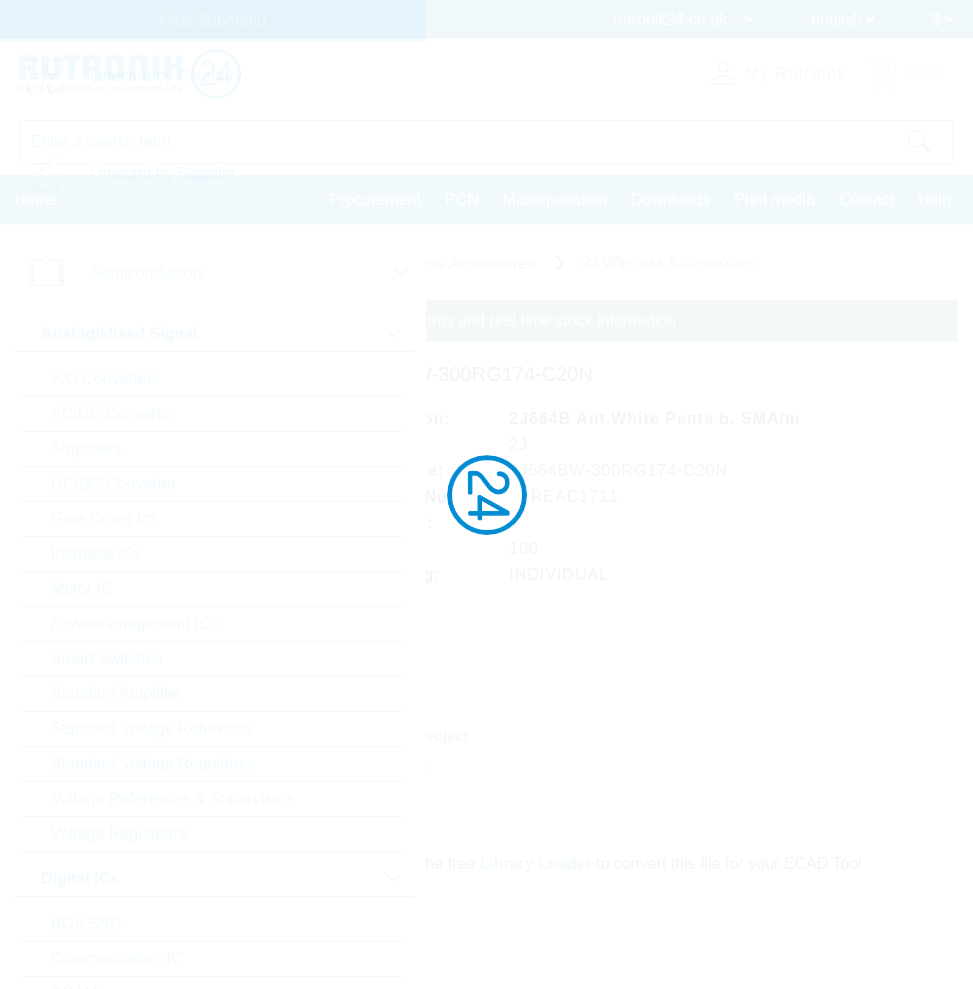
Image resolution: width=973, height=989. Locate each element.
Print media (774, 199)
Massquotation (555, 199)
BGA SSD (86, 923)
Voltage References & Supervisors (173, 798)
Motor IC (81, 588)
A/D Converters (105, 378)
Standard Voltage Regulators (153, 763)
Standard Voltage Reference (151, 728)
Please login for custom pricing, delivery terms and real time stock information (402, 320)
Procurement (375, 199)
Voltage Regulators (118, 833)
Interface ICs (96, 553)
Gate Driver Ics (104, 518)
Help (934, 199)
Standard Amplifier (116, 693)
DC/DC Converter (113, 483)
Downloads (670, 199)
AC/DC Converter (113, 413)
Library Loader (536, 863)
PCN (462, 199)
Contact (866, 199)
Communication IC (117, 958)
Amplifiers (86, 448)
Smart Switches (106, 658)
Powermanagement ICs (134, 623)
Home (36, 199)
